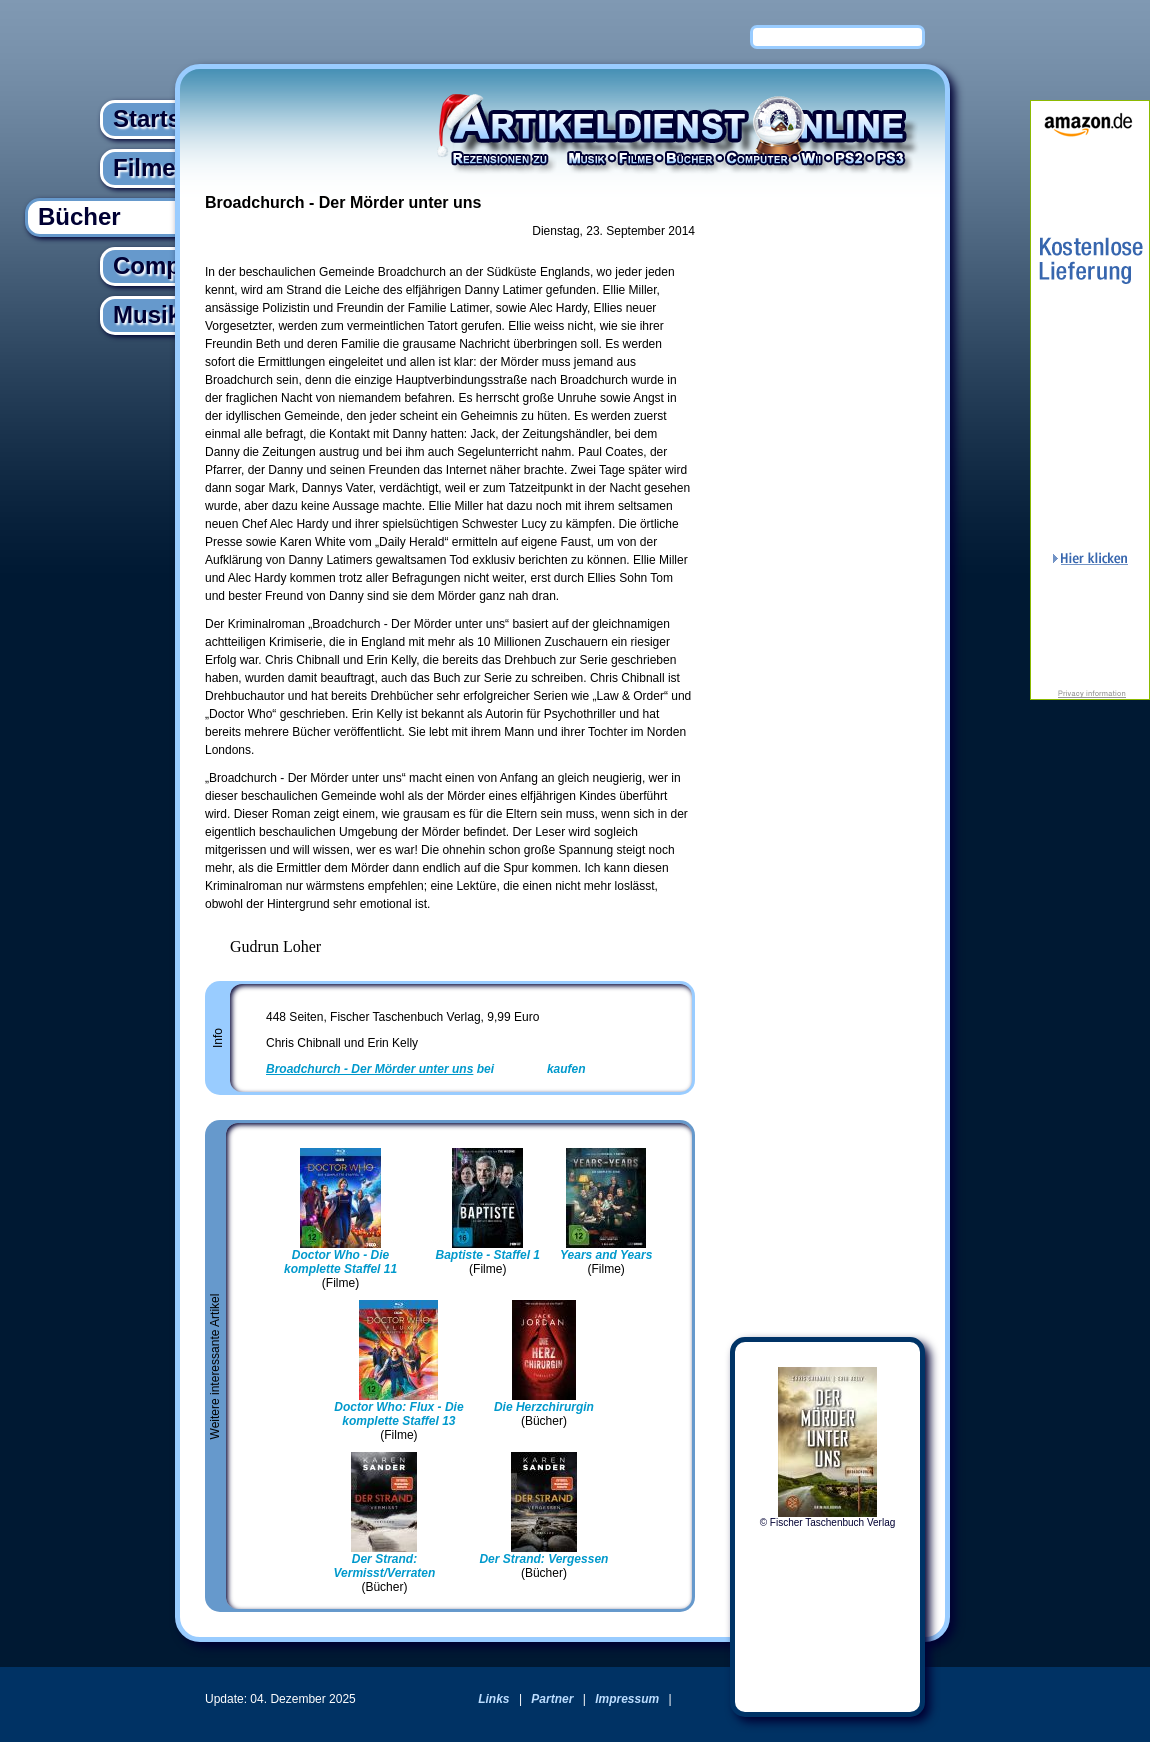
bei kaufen (426, 1069)
